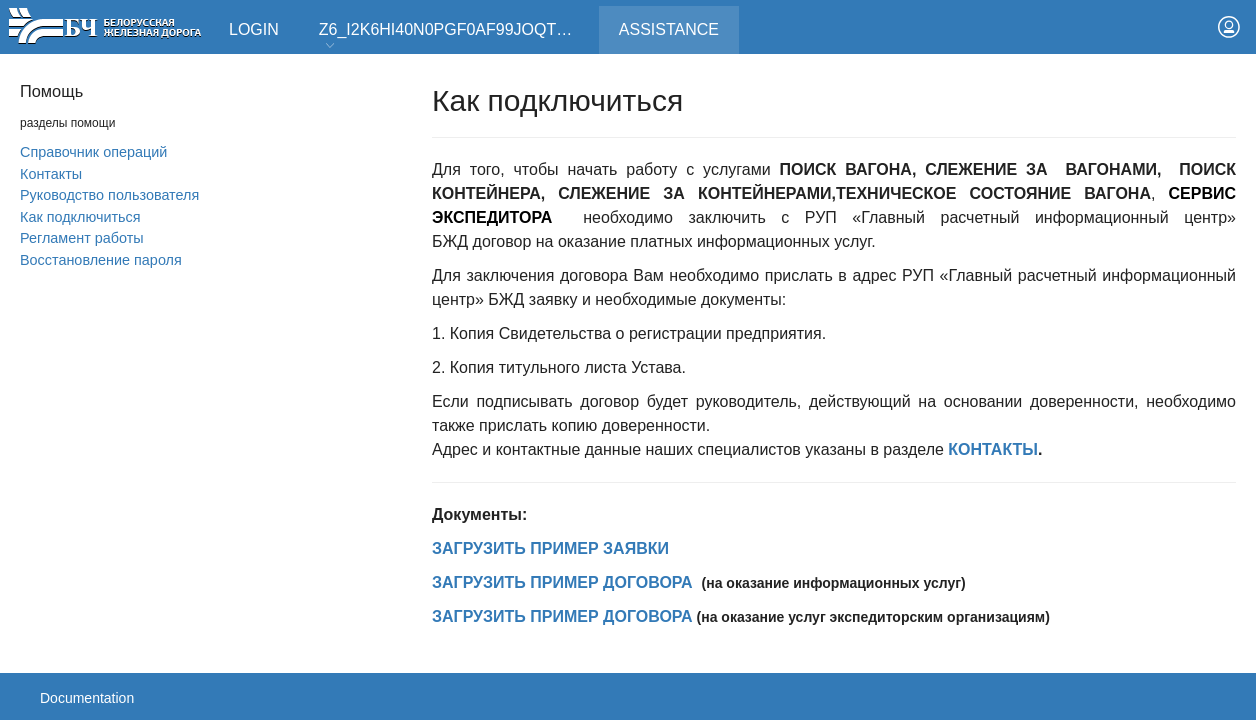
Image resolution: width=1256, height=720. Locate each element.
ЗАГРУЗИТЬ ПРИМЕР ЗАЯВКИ (550, 548)
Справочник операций (93, 152)
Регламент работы (82, 238)
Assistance (679, 22)
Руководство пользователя (109, 195)
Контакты (51, 174)
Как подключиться (80, 217)
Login (254, 29)
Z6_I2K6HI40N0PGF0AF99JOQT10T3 (456, 36)
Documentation (87, 698)
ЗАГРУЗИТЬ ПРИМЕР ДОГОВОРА (562, 582)
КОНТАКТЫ (993, 449)
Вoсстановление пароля (101, 260)
